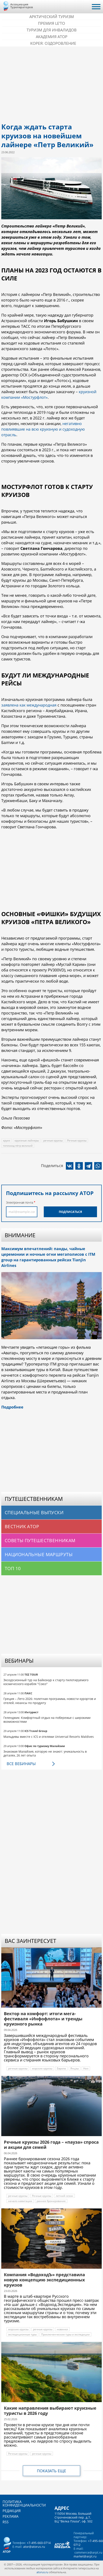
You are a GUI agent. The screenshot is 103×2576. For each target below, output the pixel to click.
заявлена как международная (28, 705)
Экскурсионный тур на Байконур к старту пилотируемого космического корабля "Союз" (45, 1682)
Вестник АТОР (22, 1526)
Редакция (12, 2510)
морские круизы (42, 2068)
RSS (6, 2522)
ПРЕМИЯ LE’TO (51, 23)
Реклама (10, 2516)
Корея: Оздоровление (53, 43)
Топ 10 (13, 1568)
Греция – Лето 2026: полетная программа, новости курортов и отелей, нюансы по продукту (49, 1701)
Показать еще (51, 2470)
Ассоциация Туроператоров (21, 5)
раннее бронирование (51, 2201)
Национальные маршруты (39, 1554)
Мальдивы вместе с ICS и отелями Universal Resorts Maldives (48, 1737)
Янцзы (74, 2068)
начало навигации (20, 2201)
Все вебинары (21, 1763)
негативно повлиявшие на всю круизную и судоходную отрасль (43, 429)
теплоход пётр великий (18, 1145)
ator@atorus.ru (34, 2547)
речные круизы (53, 1140)
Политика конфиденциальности (24, 2503)
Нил (85, 2068)
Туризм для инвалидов (52, 29)
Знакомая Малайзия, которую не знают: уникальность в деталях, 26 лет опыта (45, 1753)
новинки (62, 2329)
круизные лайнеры (27, 1140)
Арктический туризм (51, 16)
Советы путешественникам (40, 1540)
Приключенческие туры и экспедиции (65, 2334)
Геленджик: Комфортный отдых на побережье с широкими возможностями (47, 1720)
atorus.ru (42, 2572)
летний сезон (64, 2196)
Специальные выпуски (34, 1512)
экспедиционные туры (22, 2334)
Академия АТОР (51, 36)
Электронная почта (19, 1202)
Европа (61, 2068)
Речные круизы (76, 1140)
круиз (6, 1140)
